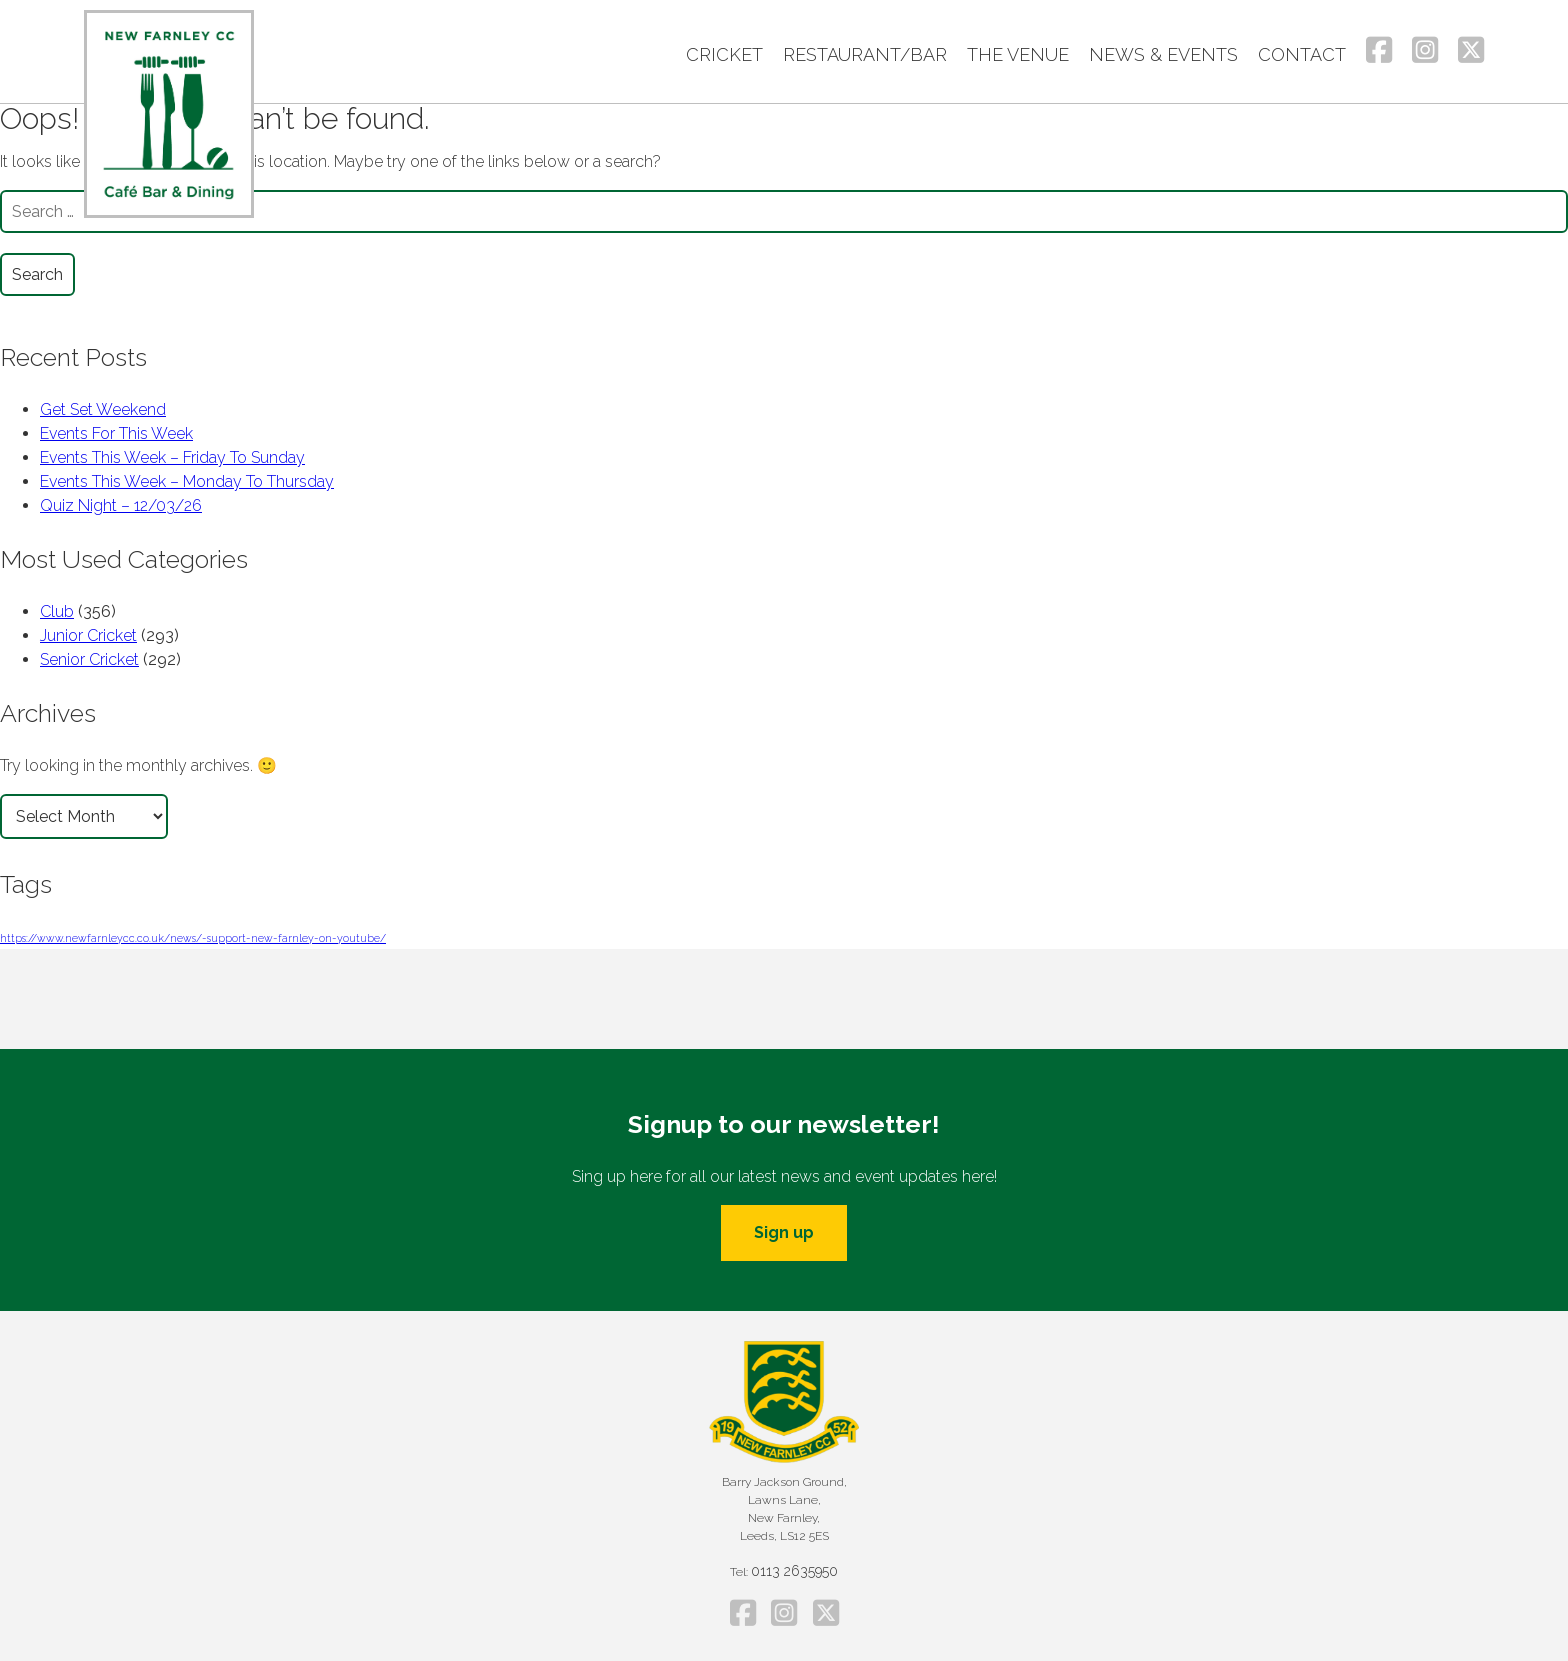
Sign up (784, 1232)
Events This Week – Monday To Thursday (187, 481)
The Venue (1018, 54)
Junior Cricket (88, 635)
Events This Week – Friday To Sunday (172, 457)
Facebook (1379, 50)
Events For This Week (116, 433)
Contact (1302, 54)
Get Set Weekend (103, 409)
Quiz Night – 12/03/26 (121, 505)
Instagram (1425, 50)
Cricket (724, 54)
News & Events (1163, 54)
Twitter (1471, 50)
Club (57, 611)
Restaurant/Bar (865, 54)
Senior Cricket (89, 659)
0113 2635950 (794, 1571)
